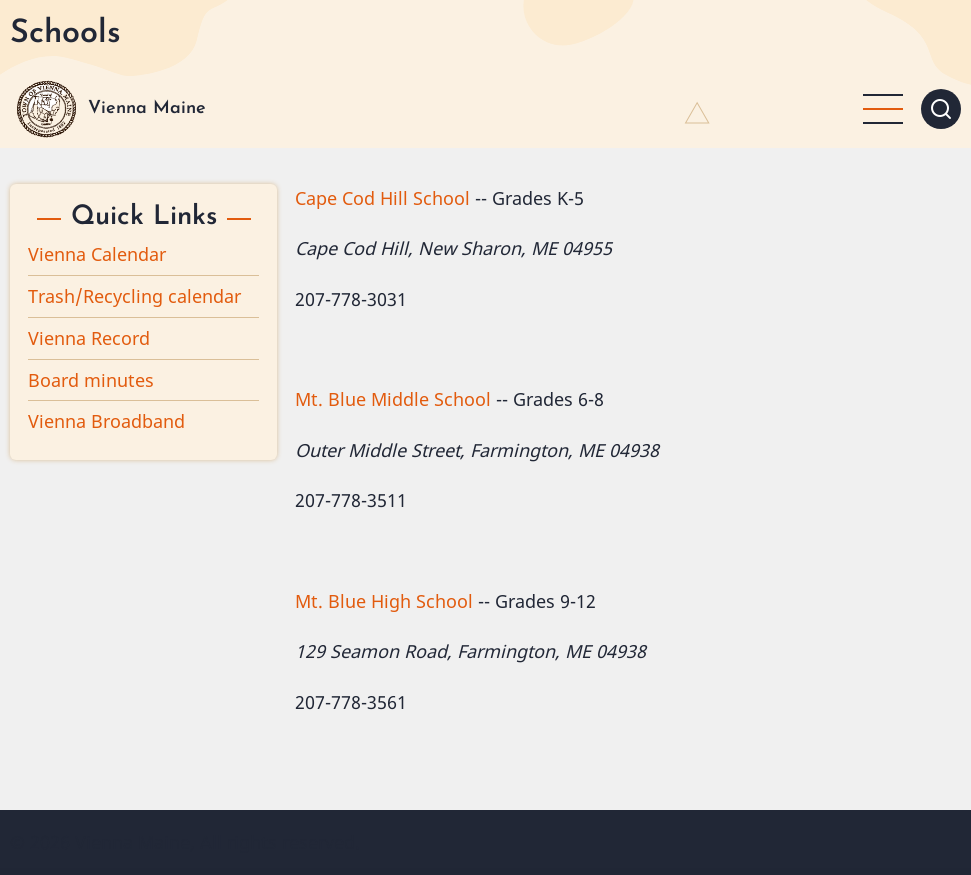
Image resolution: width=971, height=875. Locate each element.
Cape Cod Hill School (382, 198)
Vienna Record (89, 338)
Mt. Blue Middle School (393, 399)
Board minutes (91, 380)
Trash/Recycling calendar (134, 296)
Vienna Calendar (97, 254)
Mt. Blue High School (384, 601)
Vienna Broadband (106, 421)
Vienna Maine (147, 108)
